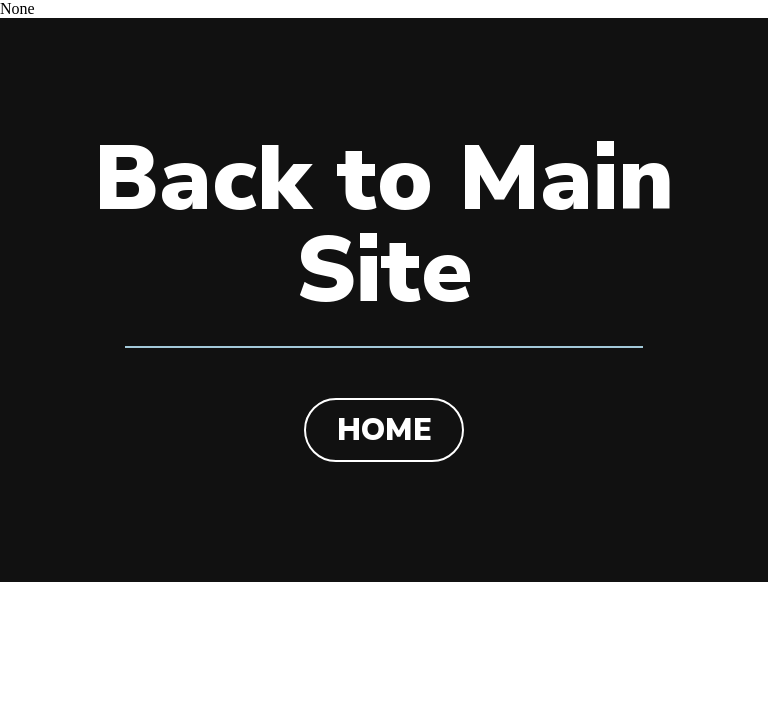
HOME (384, 430)
